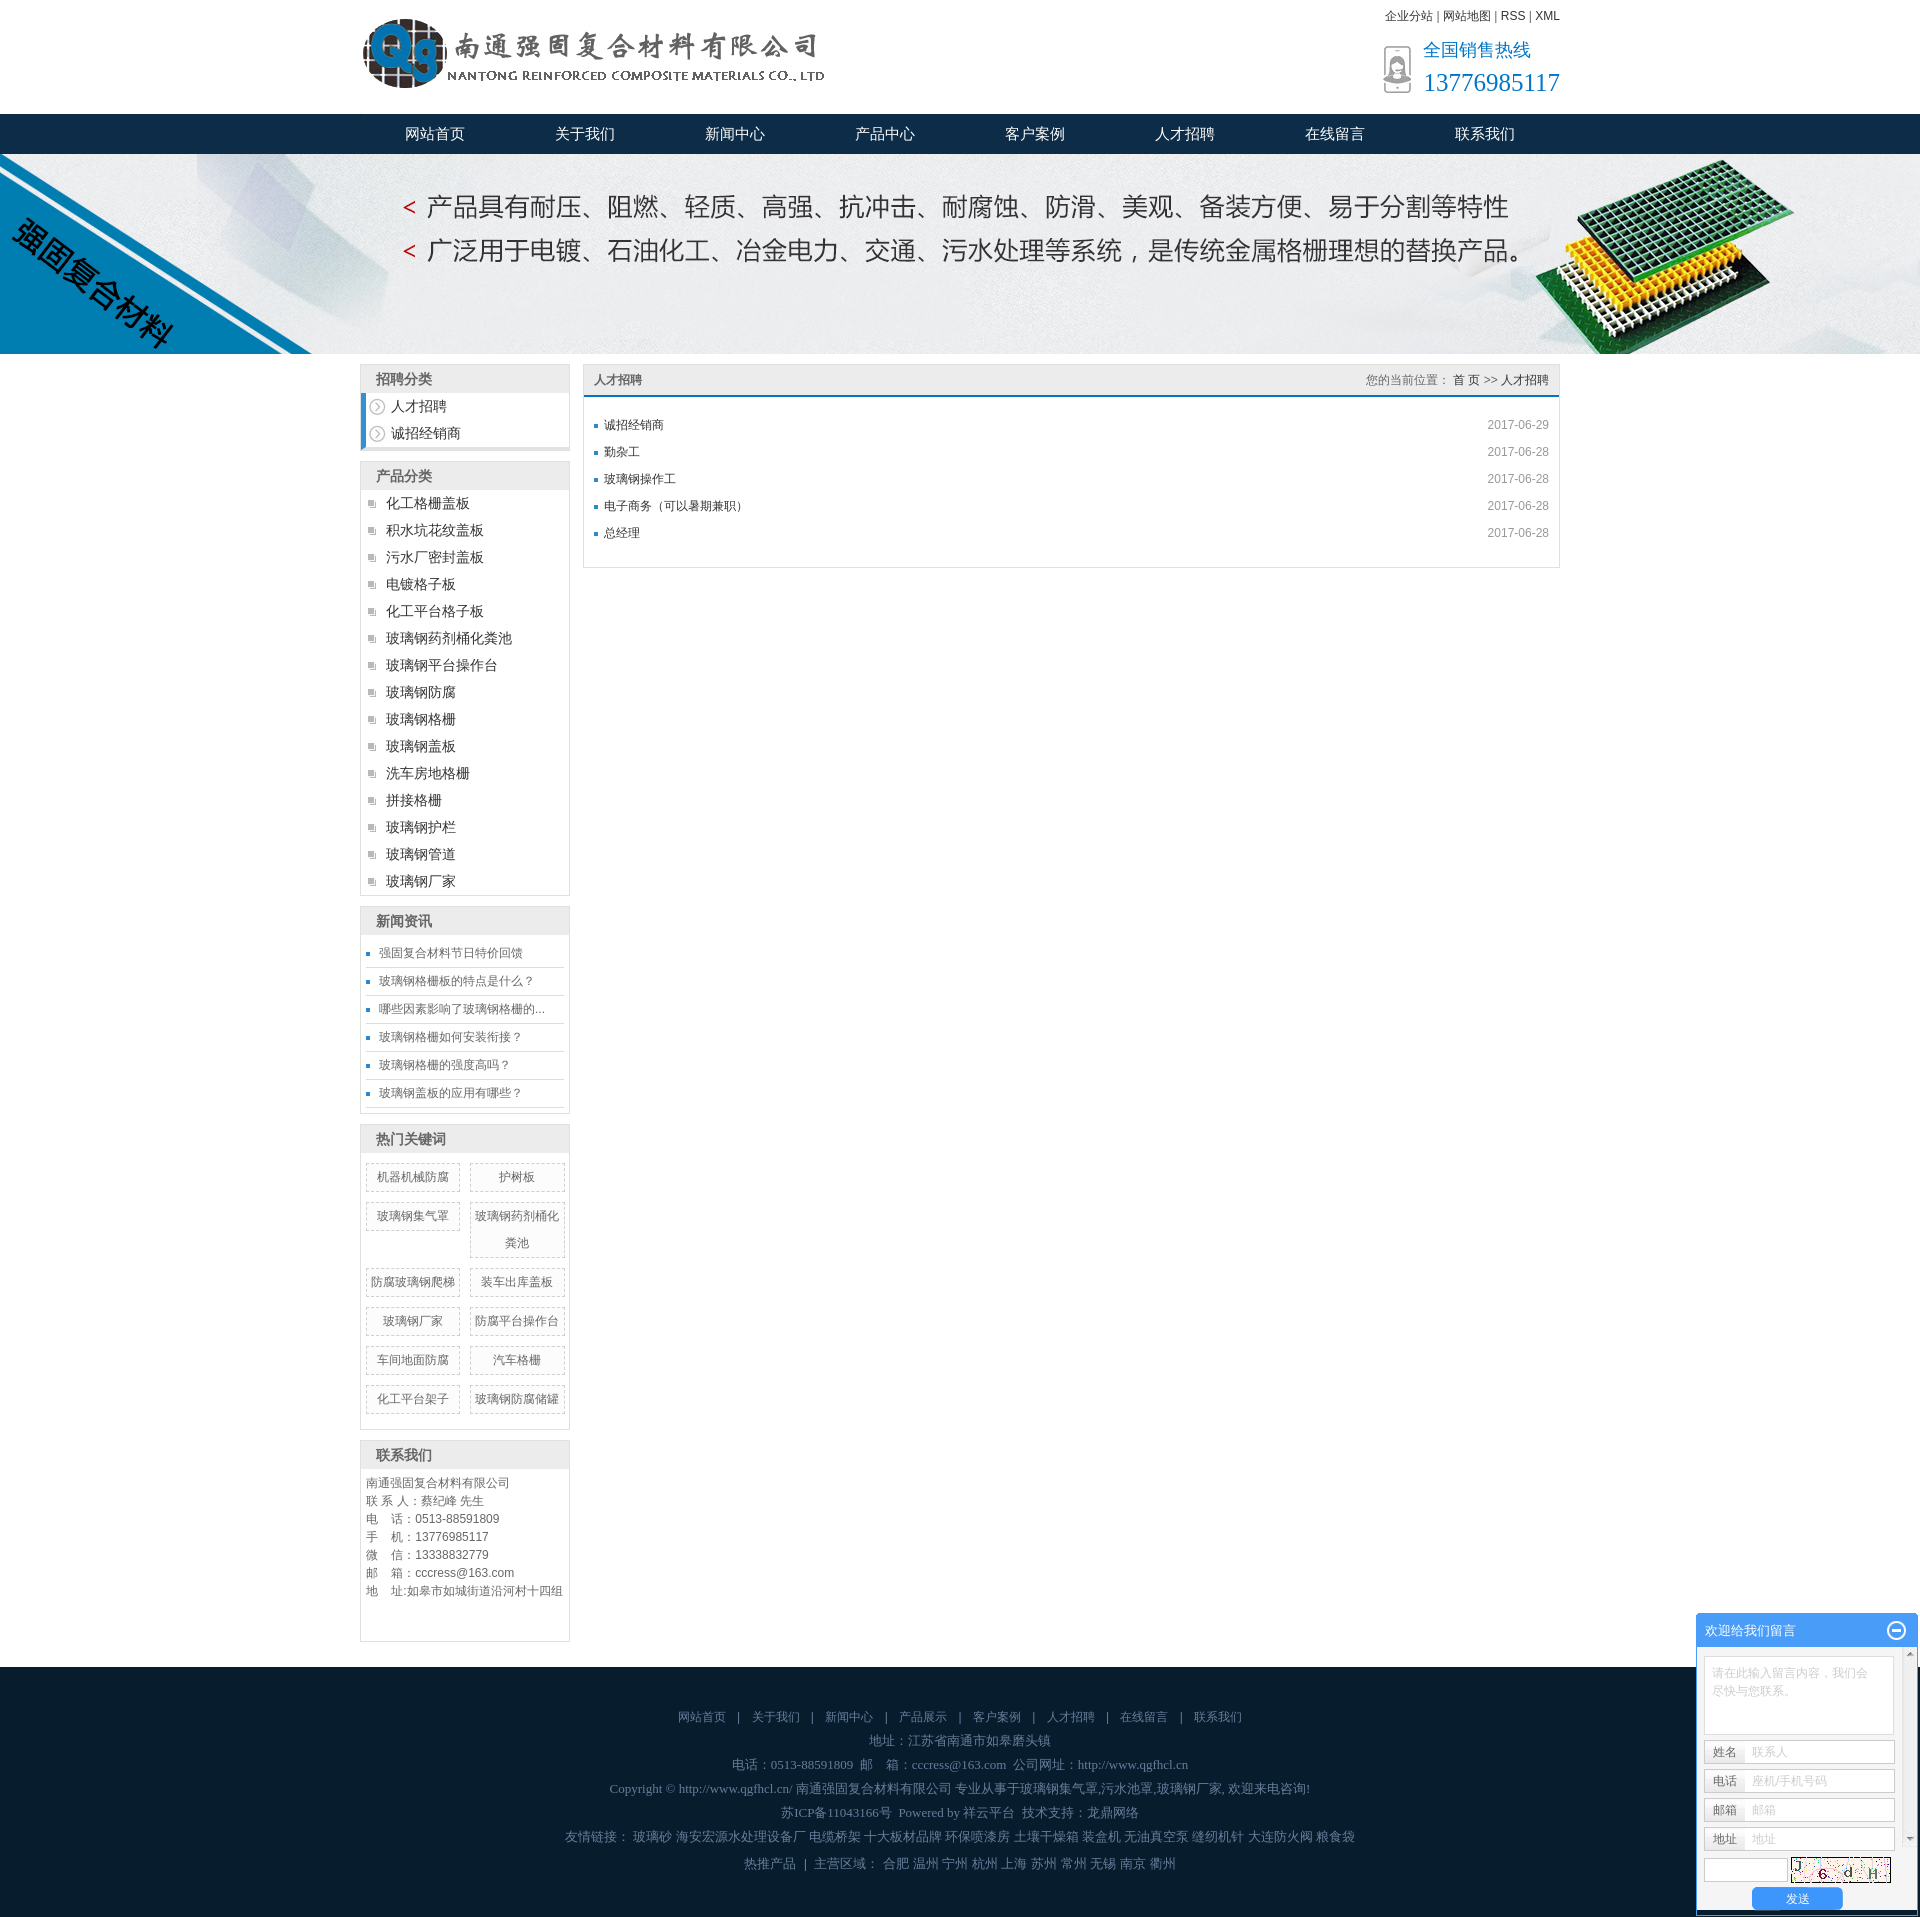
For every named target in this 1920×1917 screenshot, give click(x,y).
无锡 (1103, 1863)
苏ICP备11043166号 (836, 1812)
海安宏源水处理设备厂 (741, 1836)
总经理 (622, 533)
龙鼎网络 (1113, 1812)
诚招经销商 (426, 433)
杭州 (985, 1863)
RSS (1513, 16)
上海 (1014, 1863)
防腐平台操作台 (517, 1321)
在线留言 (1335, 133)
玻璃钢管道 (421, 854)
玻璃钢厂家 (421, 881)
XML (1547, 16)
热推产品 (770, 1863)
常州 (1074, 1863)
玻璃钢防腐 (421, 692)
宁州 (955, 1863)
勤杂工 (622, 452)
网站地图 (1467, 16)
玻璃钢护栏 (421, 827)
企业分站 (1409, 16)
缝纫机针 (1218, 1836)
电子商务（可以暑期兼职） (676, 506)
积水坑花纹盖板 (435, 530)
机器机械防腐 (413, 1177)
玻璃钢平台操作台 (442, 665)
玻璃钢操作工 (640, 479)
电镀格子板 (421, 584)
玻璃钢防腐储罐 (517, 1399)
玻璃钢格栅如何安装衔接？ (451, 1037)
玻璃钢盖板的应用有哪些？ (451, 1093)
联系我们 (1485, 133)
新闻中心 (735, 133)
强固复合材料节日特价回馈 (451, 953)
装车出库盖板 (517, 1282)
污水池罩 (1127, 1788)
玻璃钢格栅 (421, 719)
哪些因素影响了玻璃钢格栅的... (462, 1009)
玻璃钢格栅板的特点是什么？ (457, 981)
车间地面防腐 (413, 1360)
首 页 (1466, 380)
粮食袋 (1335, 1836)
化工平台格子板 (435, 611)
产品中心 (885, 133)
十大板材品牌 (903, 1836)
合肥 (896, 1863)
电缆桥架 (835, 1836)
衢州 (1163, 1863)
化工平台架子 (413, 1399)
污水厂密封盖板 (435, 557)
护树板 (517, 1177)
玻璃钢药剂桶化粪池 (449, 638)
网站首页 (435, 133)
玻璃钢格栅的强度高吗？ (445, 1065)
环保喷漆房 (977, 1836)
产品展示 (923, 1717)
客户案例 (1035, 133)
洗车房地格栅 (428, 773)
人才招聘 (1185, 133)
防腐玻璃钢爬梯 (413, 1282)
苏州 (1044, 1863)
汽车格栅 (517, 1360)
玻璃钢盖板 (421, 746)
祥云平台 (989, 1812)
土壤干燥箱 (1046, 1836)
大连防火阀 (1280, 1836)
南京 (1133, 1863)
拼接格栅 (414, 800)
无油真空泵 (1156, 1836)
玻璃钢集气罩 (413, 1216)
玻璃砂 (652, 1836)
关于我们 (585, 133)
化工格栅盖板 (428, 503)
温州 (926, 1863)
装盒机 (1101, 1836)
